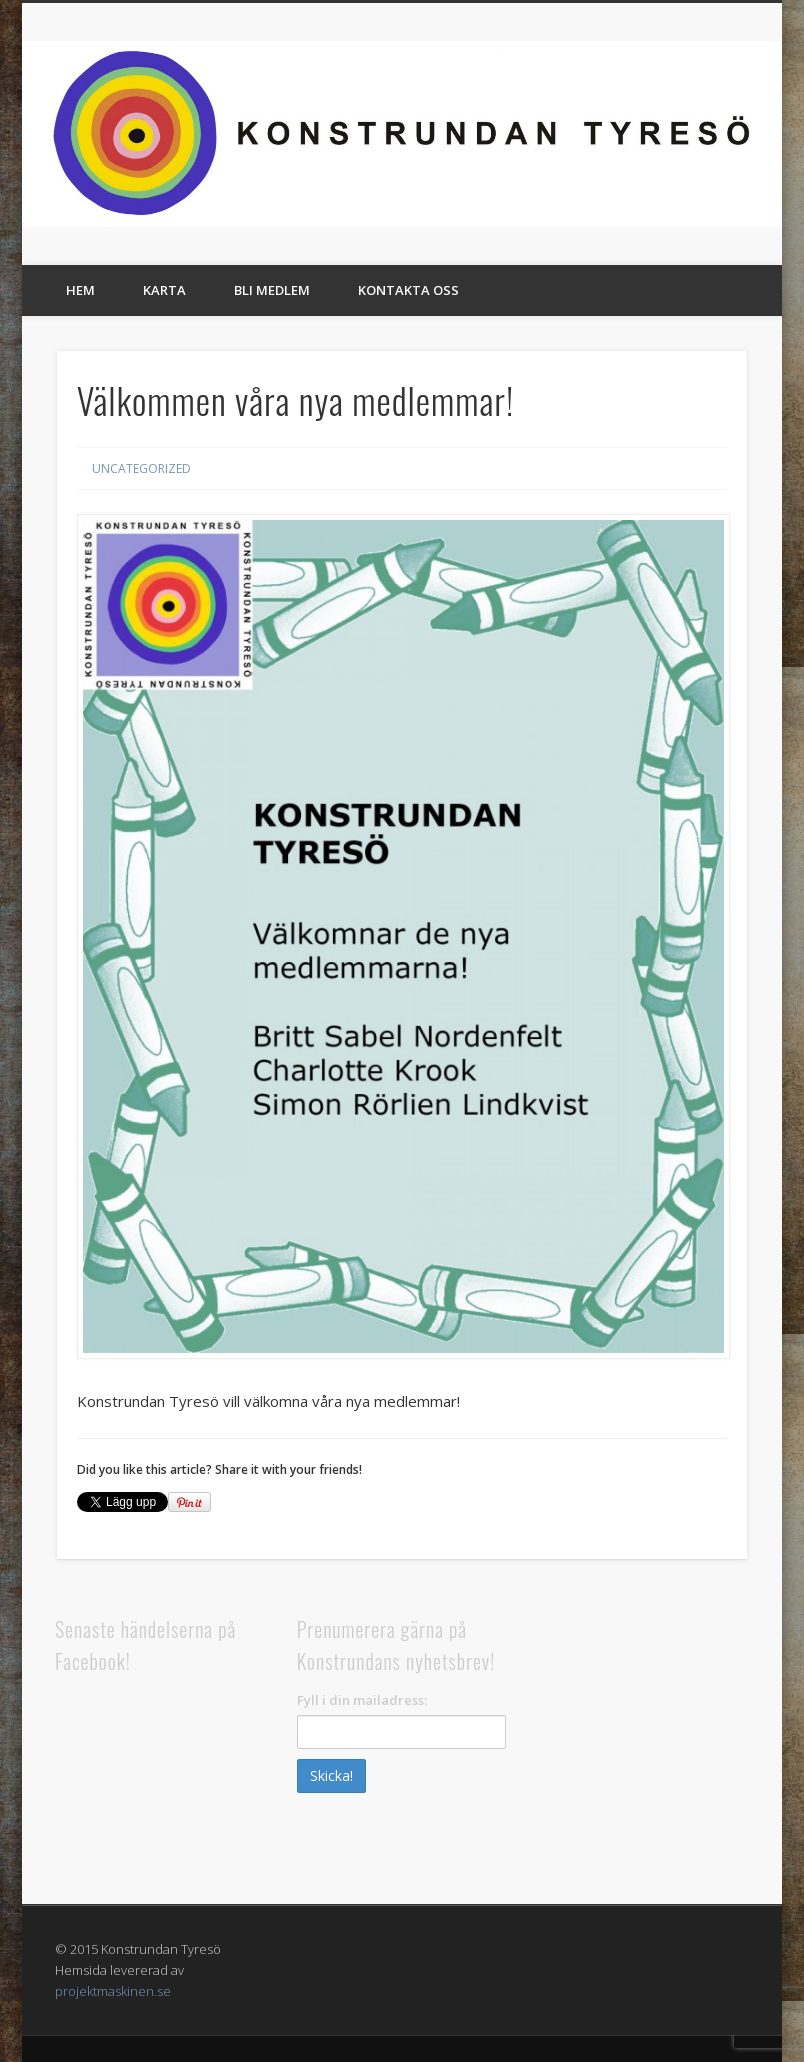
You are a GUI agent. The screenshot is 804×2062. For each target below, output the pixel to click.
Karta (164, 290)
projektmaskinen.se (113, 1991)
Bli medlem (272, 290)
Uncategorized (141, 468)
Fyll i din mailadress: (362, 1700)
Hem (80, 290)
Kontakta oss (408, 290)
